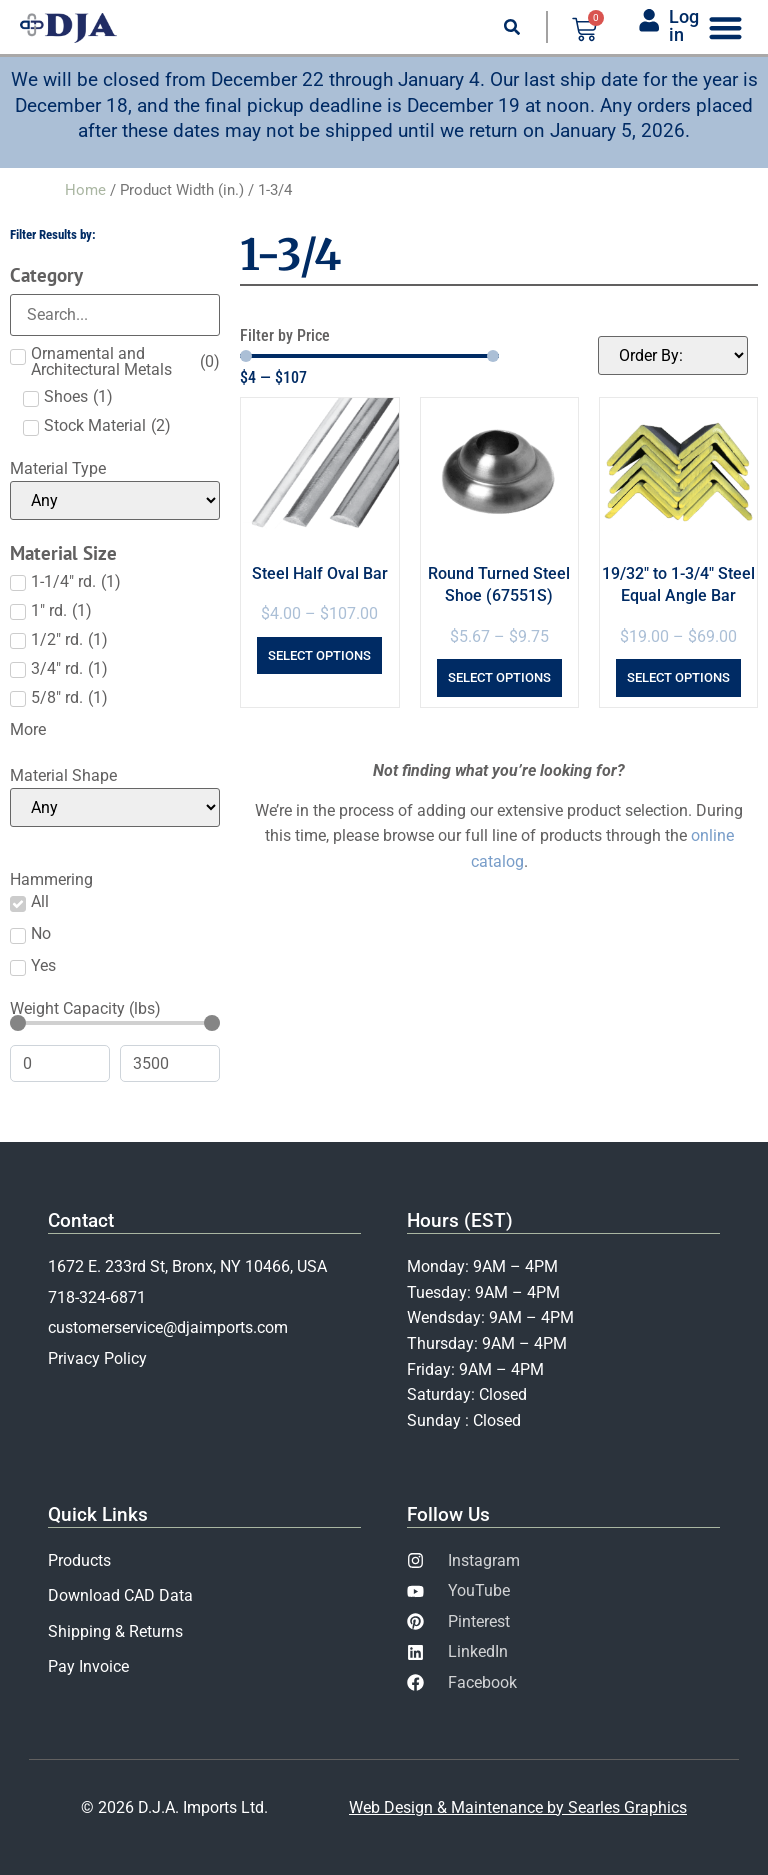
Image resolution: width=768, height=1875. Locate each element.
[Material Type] (115, 500)
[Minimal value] (115, 1023)
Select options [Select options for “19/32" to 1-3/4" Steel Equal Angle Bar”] (678, 677)
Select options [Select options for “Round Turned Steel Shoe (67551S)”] (499, 677)
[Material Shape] (115, 807)
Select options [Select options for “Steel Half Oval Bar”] (319, 655)
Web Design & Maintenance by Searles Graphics (518, 1807)
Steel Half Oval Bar (320, 573)
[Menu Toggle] (725, 27)
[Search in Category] (115, 315)
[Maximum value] (170, 1063)
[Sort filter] (673, 355)
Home (85, 190)
